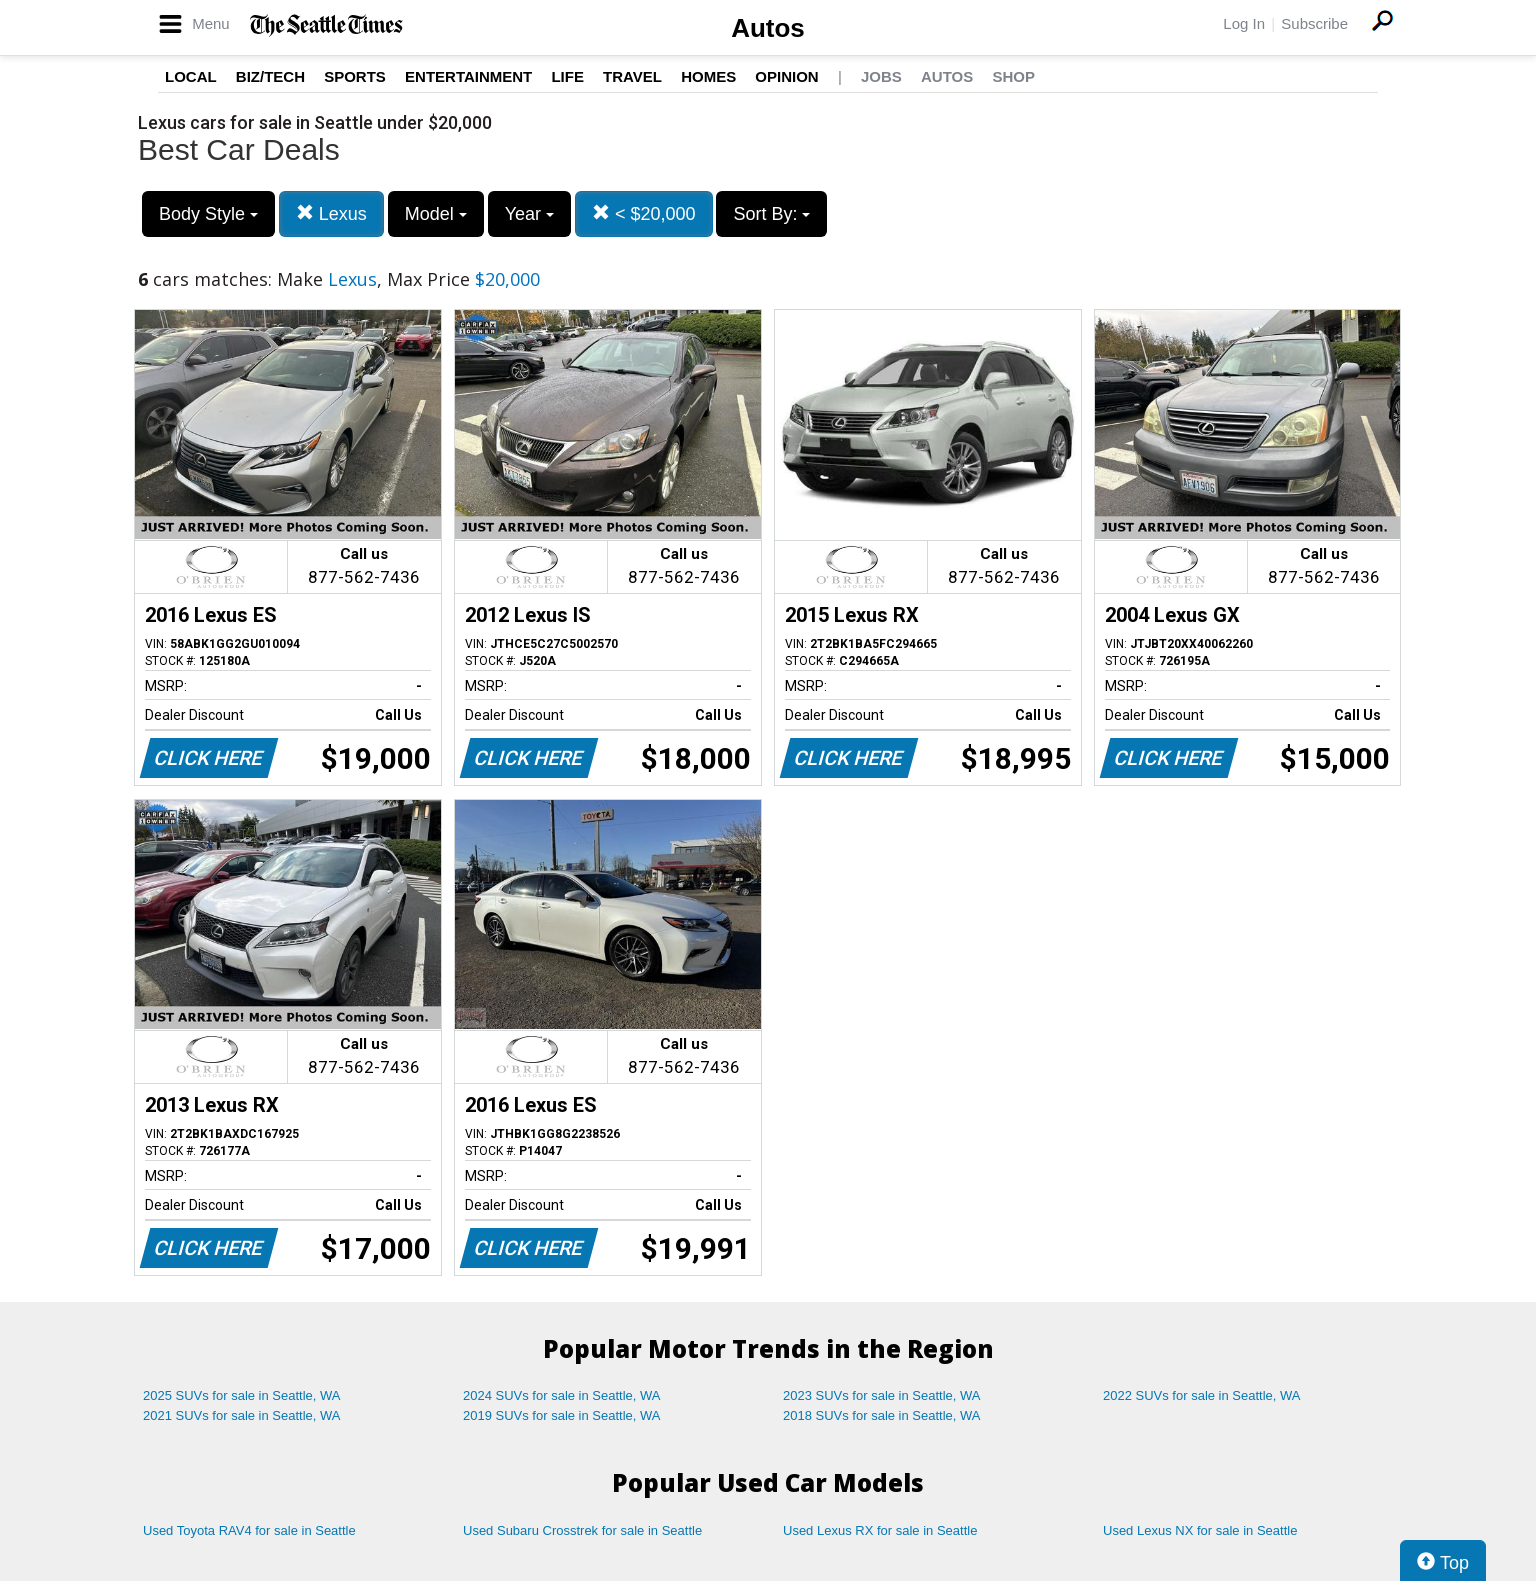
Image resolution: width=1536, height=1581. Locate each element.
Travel (632, 76)
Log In (1244, 23)
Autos (768, 28)
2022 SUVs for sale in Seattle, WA (1202, 1395)
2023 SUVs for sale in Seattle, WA (882, 1395)
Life (567, 76)
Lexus (331, 213)
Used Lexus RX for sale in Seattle (880, 1530)
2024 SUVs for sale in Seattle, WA (562, 1395)
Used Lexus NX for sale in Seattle (1200, 1530)
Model (436, 214)
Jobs (881, 76)
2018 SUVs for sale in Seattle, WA (882, 1415)
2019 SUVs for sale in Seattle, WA (562, 1415)
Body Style (208, 214)
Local (191, 76)
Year (529, 214)
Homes (708, 76)
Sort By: (771, 214)
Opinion (786, 76)
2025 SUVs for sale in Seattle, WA (242, 1395)
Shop (1013, 76)
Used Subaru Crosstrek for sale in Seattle (582, 1530)
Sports (355, 76)
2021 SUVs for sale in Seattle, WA (242, 1415)
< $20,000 (644, 213)
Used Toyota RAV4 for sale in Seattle (249, 1530)
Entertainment (468, 76)
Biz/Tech (270, 76)
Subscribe (1314, 23)
